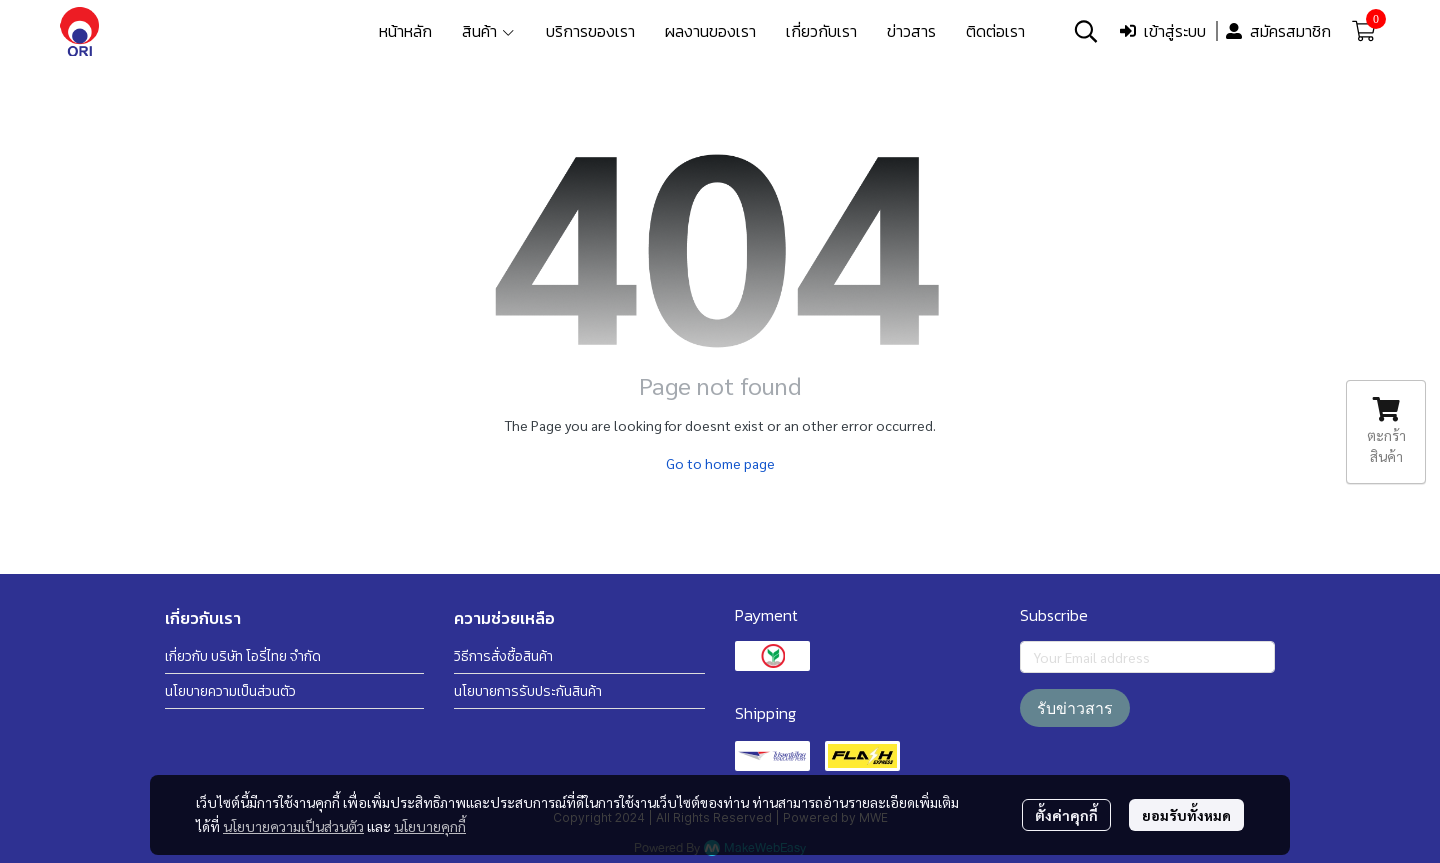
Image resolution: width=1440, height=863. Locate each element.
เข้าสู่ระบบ (1163, 31)
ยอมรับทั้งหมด (1186, 815)
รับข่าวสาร (1075, 708)
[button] (1086, 31)
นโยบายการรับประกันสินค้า (528, 691)
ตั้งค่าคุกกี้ (1066, 815)
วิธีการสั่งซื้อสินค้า (503, 656)
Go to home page (720, 463)
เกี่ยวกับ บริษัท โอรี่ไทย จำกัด (243, 656)
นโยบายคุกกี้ (430, 826)
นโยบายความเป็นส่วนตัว (293, 826)
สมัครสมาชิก (1278, 31)
